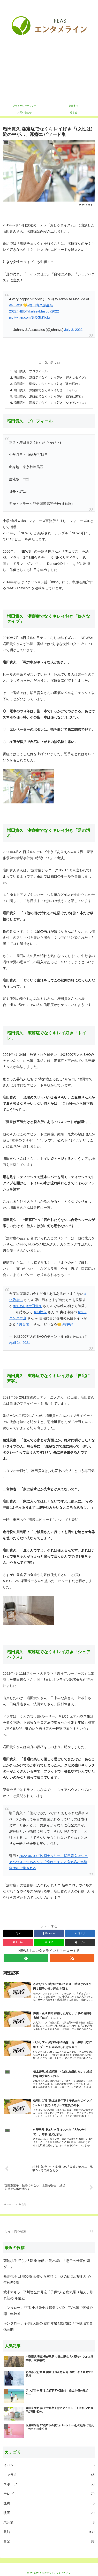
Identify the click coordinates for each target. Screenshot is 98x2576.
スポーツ (49, 2482)
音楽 (49, 2539)
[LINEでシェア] (49, 1941)
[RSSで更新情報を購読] (72, 1957)
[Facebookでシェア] (49, 1932)
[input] (49, 2229)
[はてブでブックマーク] (80, 1932)
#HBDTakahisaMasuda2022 (38, 311)
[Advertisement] (49, 77)
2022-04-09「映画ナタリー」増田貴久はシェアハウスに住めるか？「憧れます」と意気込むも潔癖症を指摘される (48, 1861)
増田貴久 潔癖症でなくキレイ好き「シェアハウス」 (50, 401)
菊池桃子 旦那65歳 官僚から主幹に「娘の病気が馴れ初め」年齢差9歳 (48, 2277)
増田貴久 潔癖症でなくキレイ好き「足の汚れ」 (47, 383)
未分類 (49, 2520)
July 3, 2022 (73, 330)
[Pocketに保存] (18, 1941)
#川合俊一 (24, 1323)
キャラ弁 (49, 2472)
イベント (49, 2463)
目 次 (43, 362)
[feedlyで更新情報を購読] (26, 1957)
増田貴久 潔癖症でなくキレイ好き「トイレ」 (46, 389)
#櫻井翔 (67, 1323)
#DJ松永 (40, 1311)
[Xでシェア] (18, 1932)
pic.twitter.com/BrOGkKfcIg (29, 317)
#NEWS (15, 305)
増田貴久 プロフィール (31, 371)
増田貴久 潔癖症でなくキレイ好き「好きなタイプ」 (50, 377)
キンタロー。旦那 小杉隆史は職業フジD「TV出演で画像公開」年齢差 (48, 2308)
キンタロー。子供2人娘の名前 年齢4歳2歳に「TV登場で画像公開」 (48, 2324)
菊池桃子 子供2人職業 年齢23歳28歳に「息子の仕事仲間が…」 (46, 2261)
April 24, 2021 (19, 1341)
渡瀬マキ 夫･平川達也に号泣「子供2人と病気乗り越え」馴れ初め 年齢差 (48, 2293)
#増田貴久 (34, 1305)
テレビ (49, 2491)
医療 (49, 2501)
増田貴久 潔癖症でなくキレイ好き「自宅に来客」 (49, 395)
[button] (80, 1941)
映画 (49, 2510)
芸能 (49, 2529)
